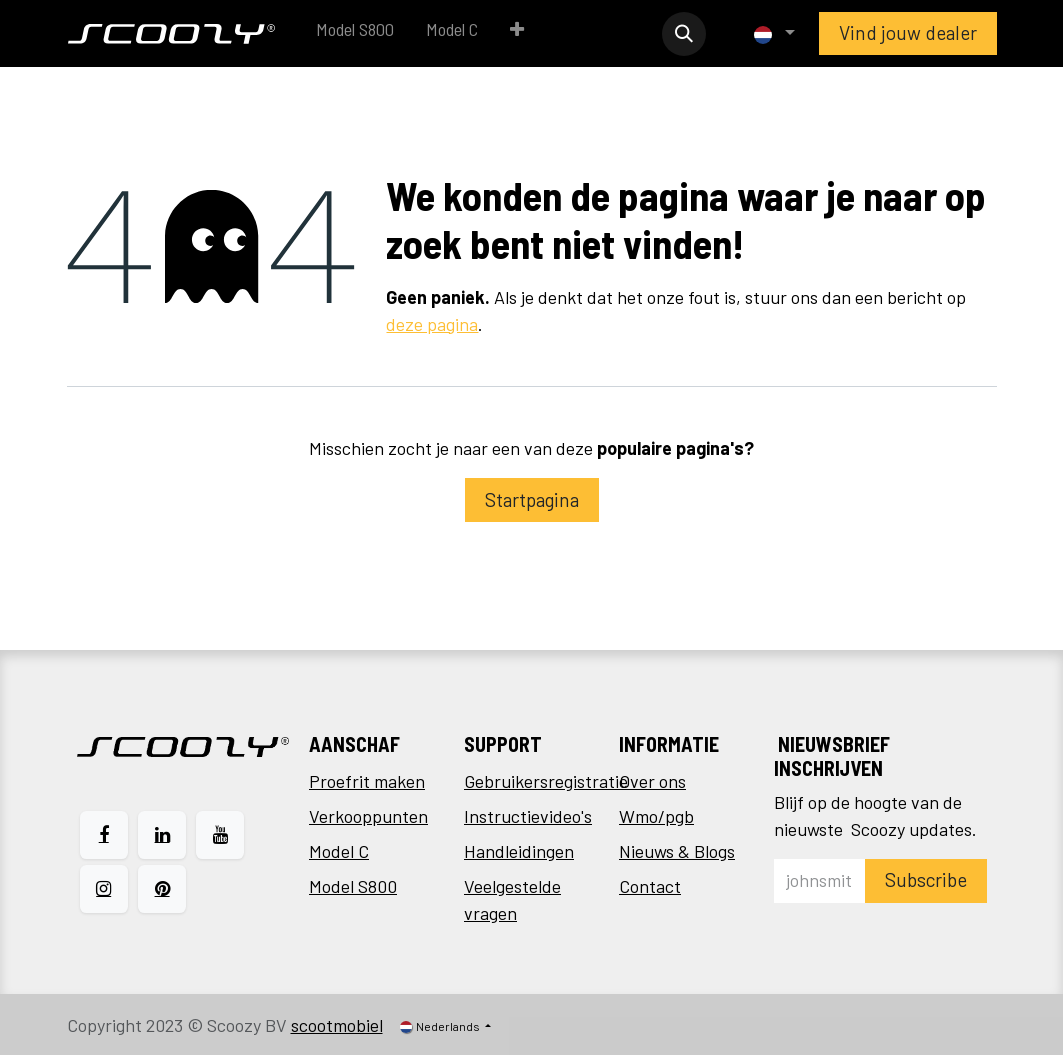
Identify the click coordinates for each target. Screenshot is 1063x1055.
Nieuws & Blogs (677, 851)
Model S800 (353, 886)
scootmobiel (337, 1025)
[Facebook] (104, 835)
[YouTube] (220, 835)
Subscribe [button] (926, 879)
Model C (339, 851)
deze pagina (432, 324)
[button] (684, 34)
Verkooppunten (368, 816)
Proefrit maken (367, 781)
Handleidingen (519, 851)
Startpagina (532, 499)
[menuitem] (355, 33)
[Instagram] (104, 889)
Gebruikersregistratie (546, 781)
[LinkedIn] (162, 835)
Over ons (652, 781)
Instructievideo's (528, 816)
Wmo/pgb (656, 816)
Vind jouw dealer (908, 32)
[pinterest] (162, 889)
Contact (650, 886)
